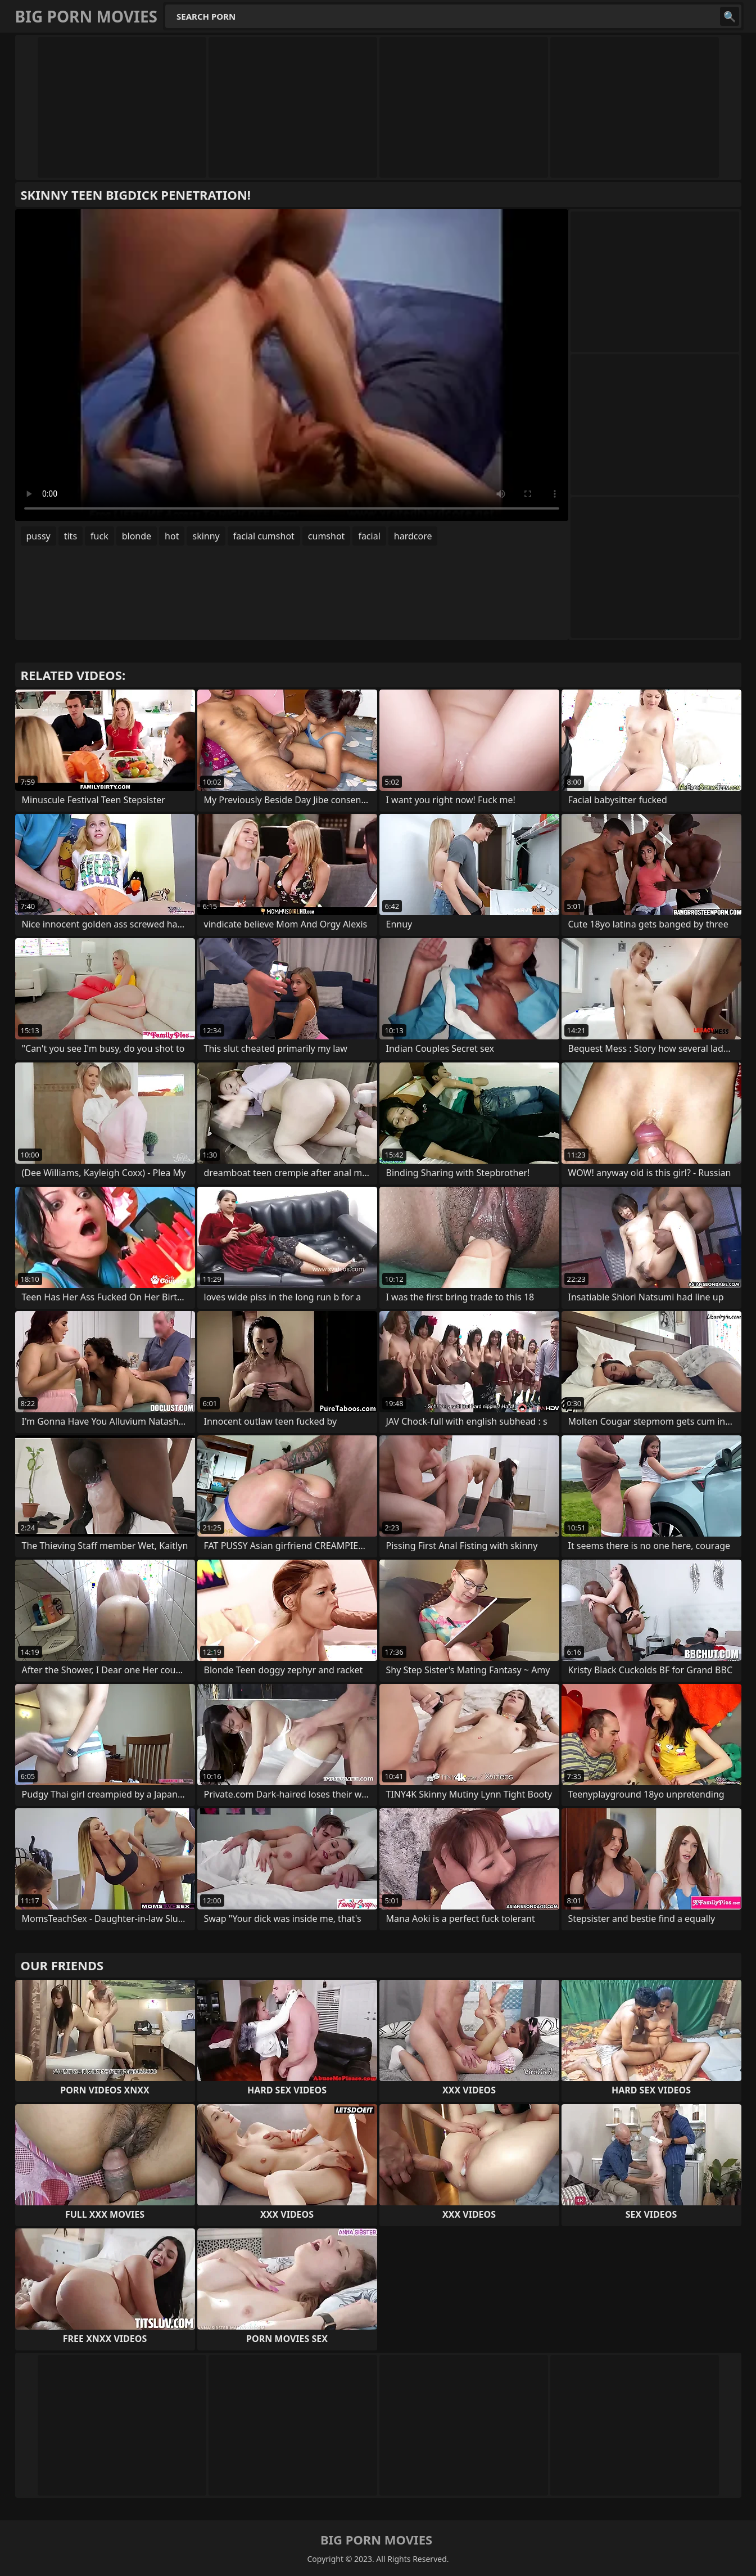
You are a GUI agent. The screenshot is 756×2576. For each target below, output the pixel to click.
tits (70, 536)
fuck (99, 536)
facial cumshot (264, 536)
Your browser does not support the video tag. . (291, 365)
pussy (38, 536)
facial (369, 536)
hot (172, 536)
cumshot (326, 536)
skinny (205, 536)
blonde (136, 536)
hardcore (413, 536)
